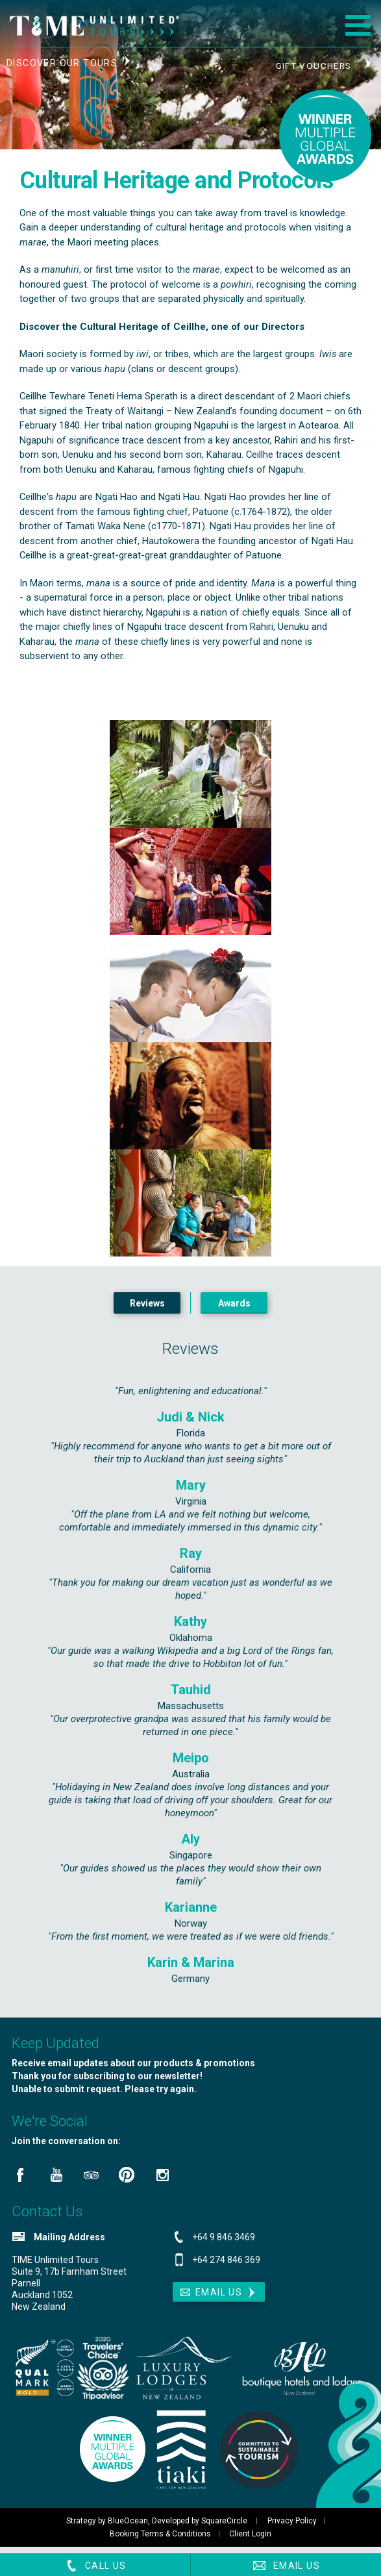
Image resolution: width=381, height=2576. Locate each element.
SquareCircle (223, 2527)
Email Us (285, 2566)
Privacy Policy (292, 2527)
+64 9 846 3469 (223, 2243)
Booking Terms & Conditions (159, 2540)
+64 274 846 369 (226, 2266)
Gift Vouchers (313, 65)
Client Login (252, 2540)
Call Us (95, 2566)
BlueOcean (126, 2527)
